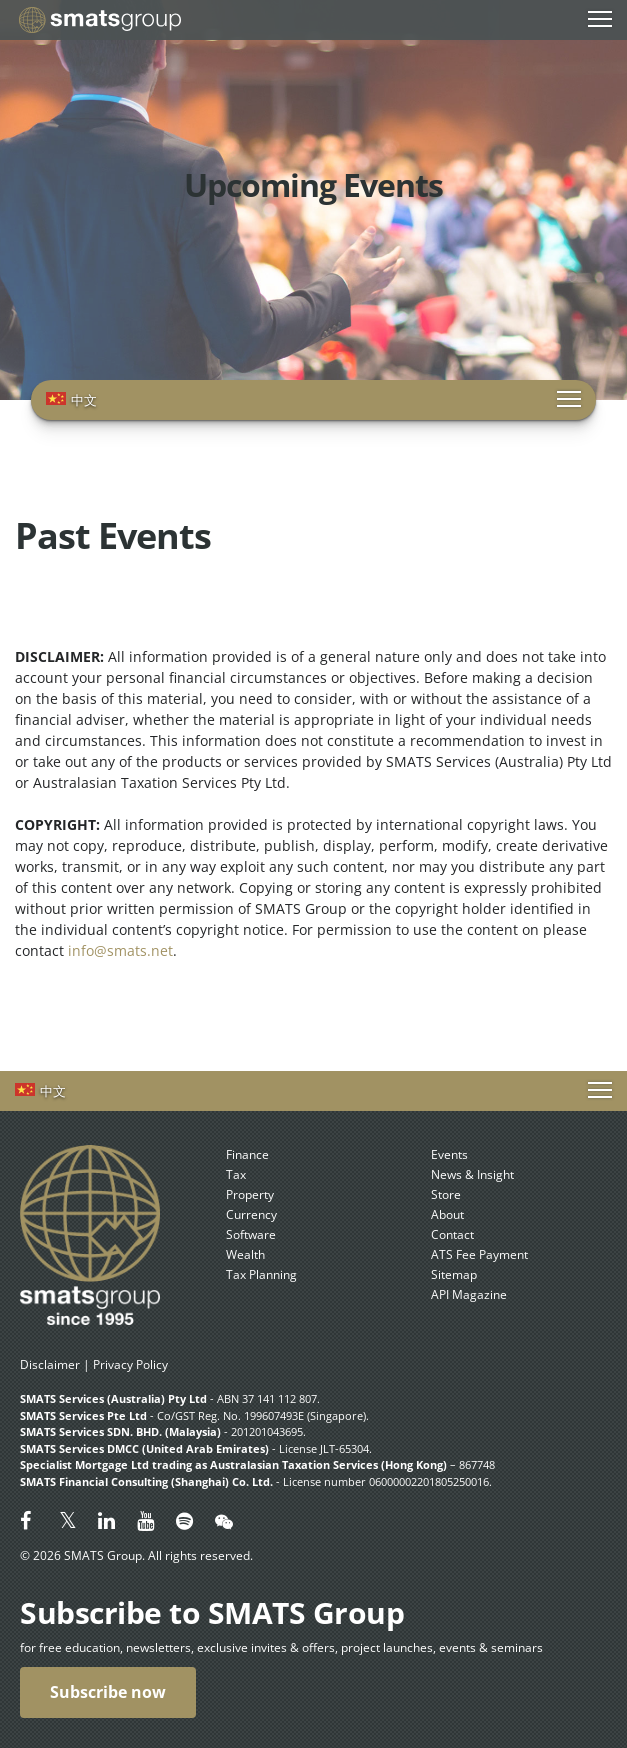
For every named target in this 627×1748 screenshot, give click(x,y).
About (447, 1214)
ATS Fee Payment (479, 1254)
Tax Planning (261, 1274)
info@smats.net (120, 950)
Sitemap (454, 1274)
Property (250, 1194)
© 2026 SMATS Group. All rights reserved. (136, 1555)
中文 (84, 400)
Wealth (245, 1254)
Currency (251, 1214)
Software (251, 1234)
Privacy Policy (130, 1364)
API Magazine (469, 1294)
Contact (452, 1234)
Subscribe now (108, 1692)
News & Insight (472, 1174)
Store (446, 1194)
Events (449, 1154)
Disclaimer (50, 1364)
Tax (236, 1174)
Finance (247, 1154)
